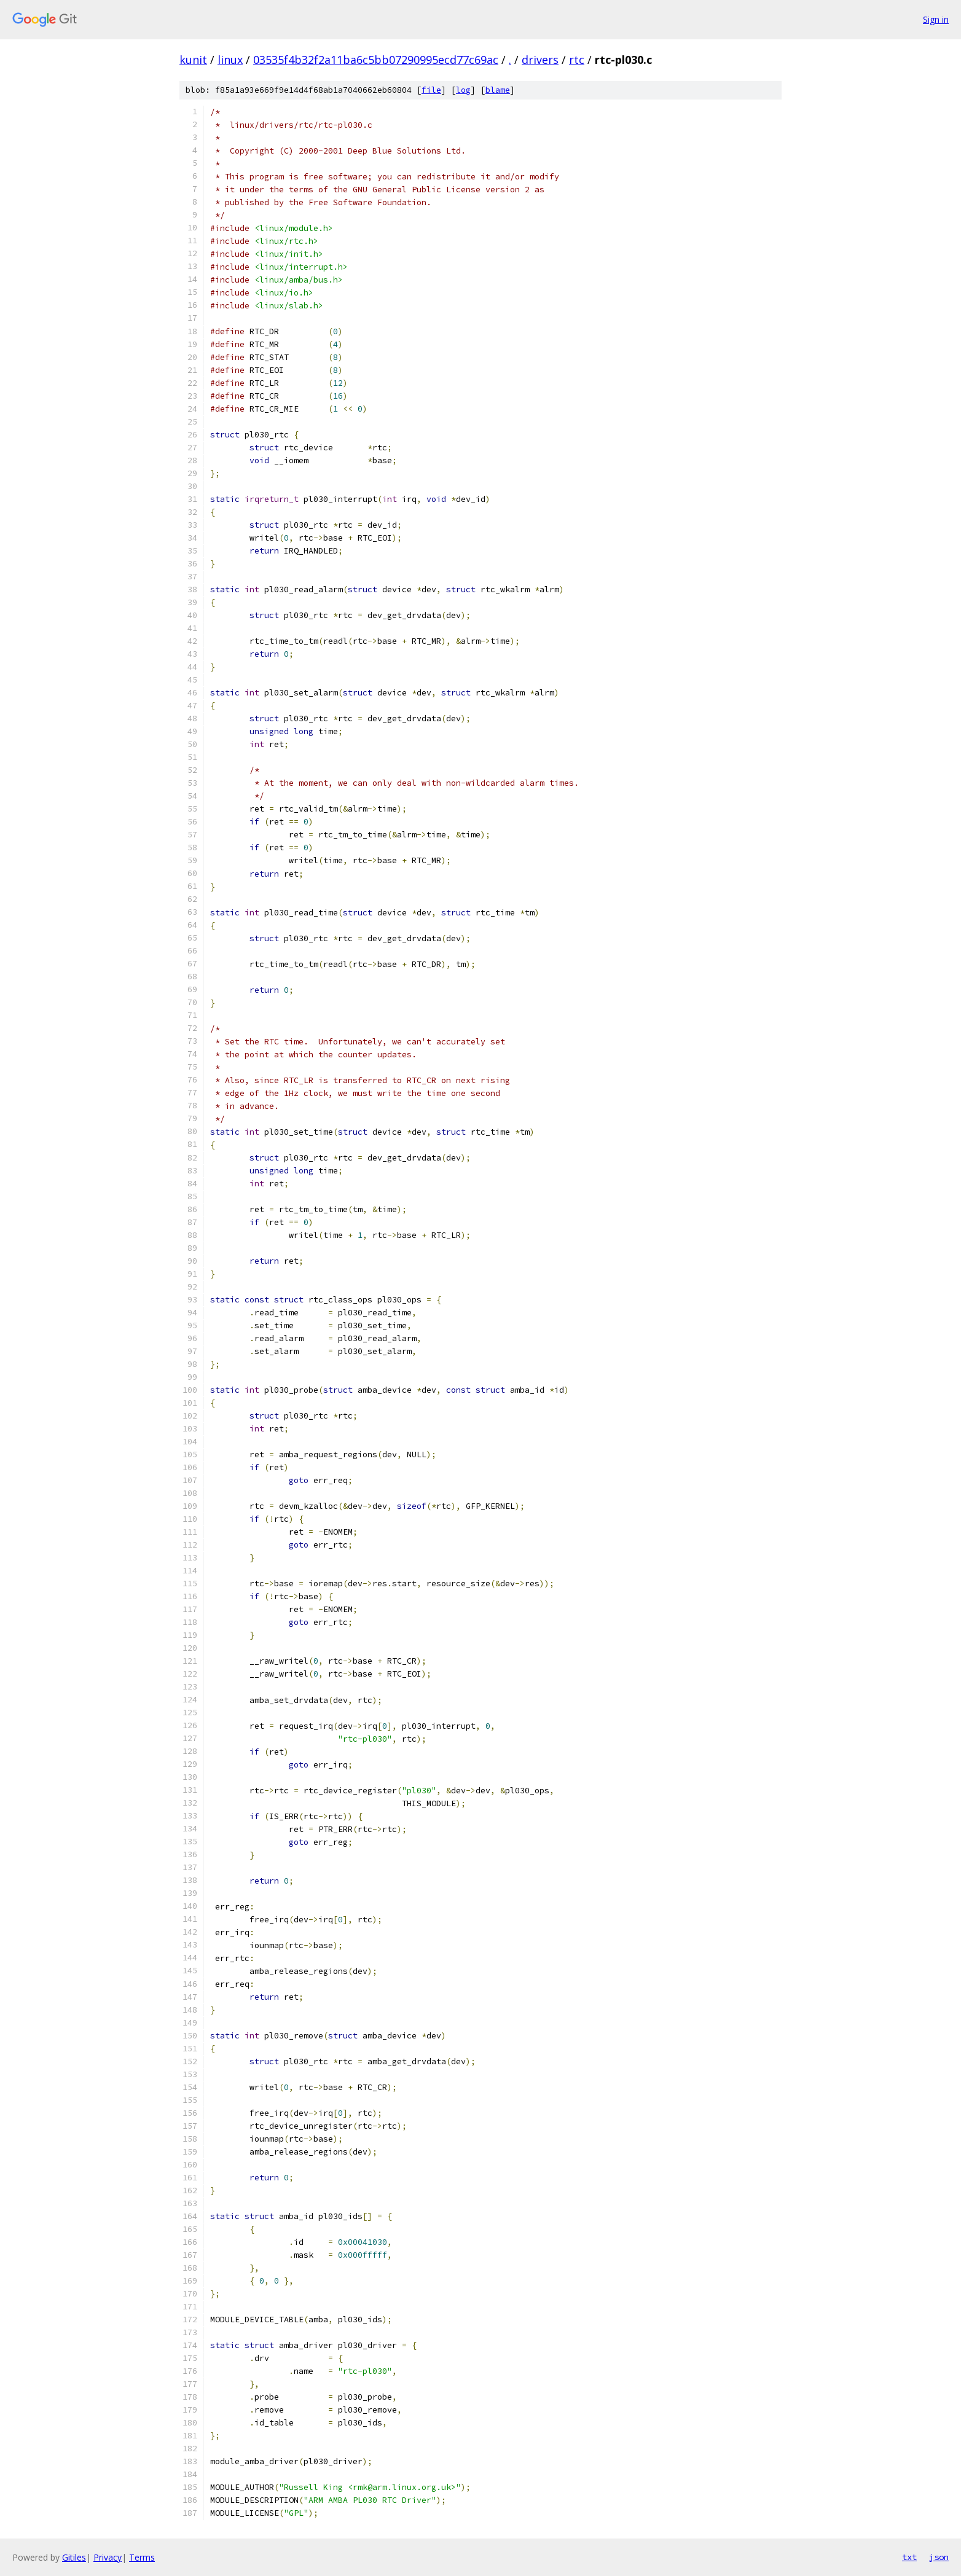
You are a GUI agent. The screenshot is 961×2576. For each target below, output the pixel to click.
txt (909, 2556)
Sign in (936, 19)
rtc (576, 59)
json (939, 2556)
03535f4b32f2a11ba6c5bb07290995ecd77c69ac (375, 59)
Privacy (107, 2557)
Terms (142, 2557)
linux (230, 59)
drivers (540, 59)
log (463, 90)
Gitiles (74, 2557)
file (431, 90)
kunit (193, 59)
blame (497, 90)
